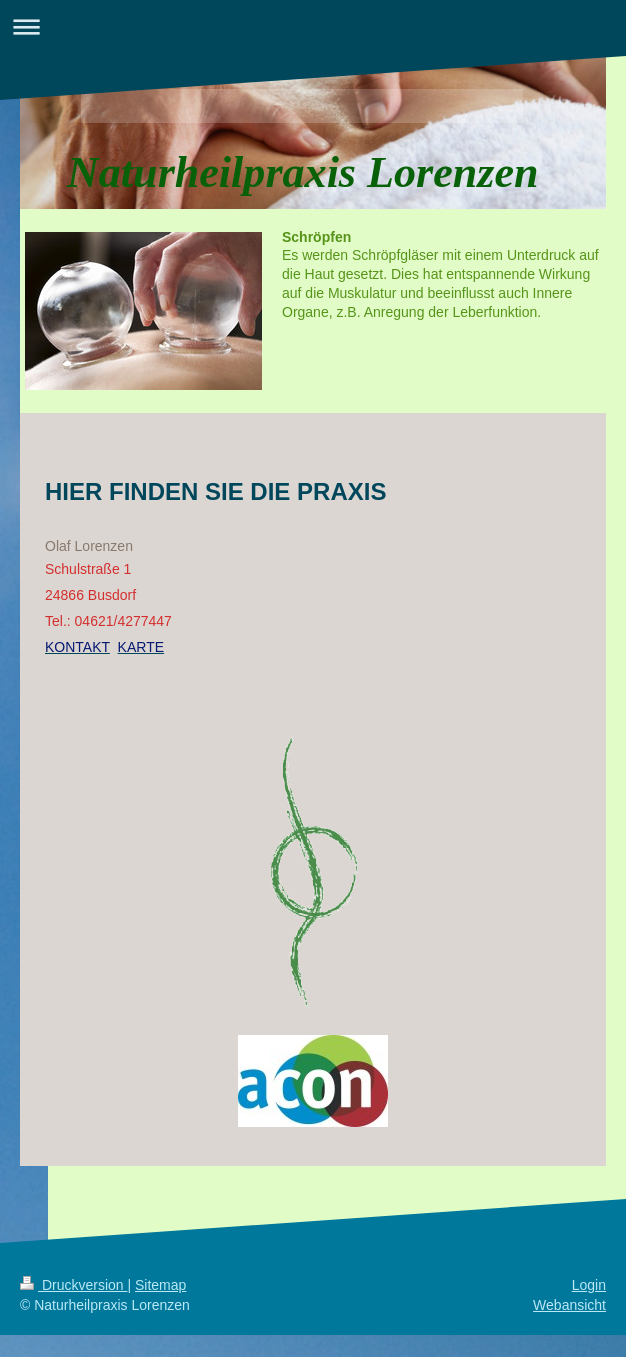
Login (589, 1285)
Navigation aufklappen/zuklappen (313, 26)
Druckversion (73, 1285)
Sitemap (160, 1285)
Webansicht (569, 1305)
